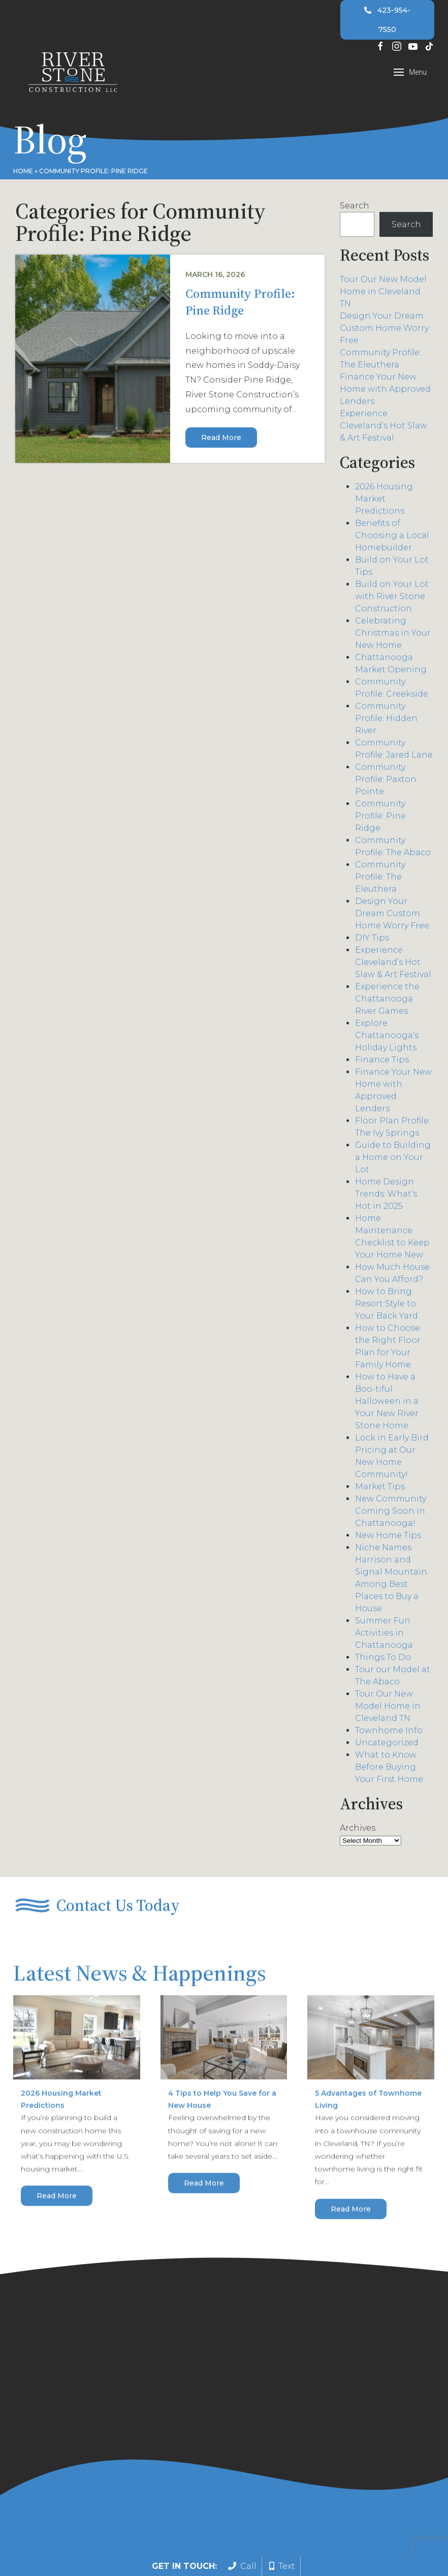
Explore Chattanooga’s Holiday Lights (387, 1038)
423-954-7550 (388, 20)
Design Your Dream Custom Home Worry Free (384, 330)
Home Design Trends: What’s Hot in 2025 (386, 1196)
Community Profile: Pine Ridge (240, 304)
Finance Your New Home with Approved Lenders (385, 391)
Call (242, 2566)
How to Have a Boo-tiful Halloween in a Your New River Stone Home (387, 1403)
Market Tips (380, 1489)
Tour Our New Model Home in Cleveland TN (383, 294)
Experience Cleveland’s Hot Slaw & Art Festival (383, 428)
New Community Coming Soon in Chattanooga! (390, 1513)
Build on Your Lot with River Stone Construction (392, 599)
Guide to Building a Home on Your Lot (393, 1160)
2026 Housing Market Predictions (384, 501)
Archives (357, 1830)
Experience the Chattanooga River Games (387, 1001)
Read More (221, 439)
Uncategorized (387, 1745)
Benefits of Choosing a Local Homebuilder (392, 538)
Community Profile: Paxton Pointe (386, 782)
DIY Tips (372, 940)
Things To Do (383, 1659)
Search (354, 208)
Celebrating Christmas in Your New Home (393, 635)
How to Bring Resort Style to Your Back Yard (386, 1306)
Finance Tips (382, 1062)
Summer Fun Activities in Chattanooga (384, 1635)
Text (282, 2566)
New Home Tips (388, 1538)
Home (23, 171)
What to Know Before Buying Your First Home (389, 1769)
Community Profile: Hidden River (386, 721)
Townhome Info (389, 1733)
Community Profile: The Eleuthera (380, 879)
